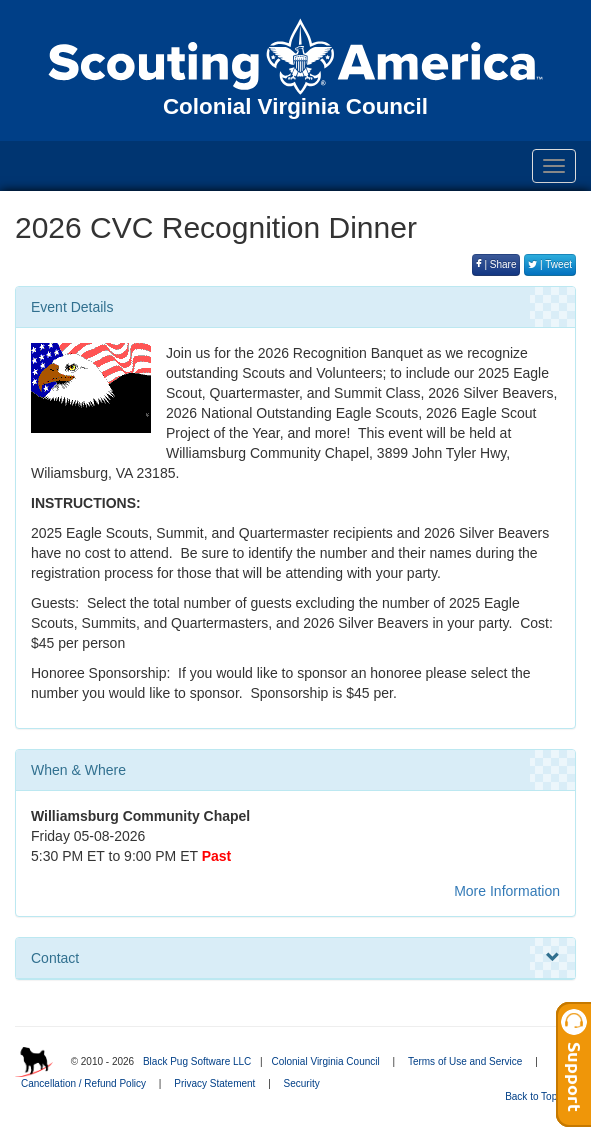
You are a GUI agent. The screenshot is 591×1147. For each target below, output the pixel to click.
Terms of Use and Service (465, 1061)
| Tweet (550, 264)
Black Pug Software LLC (197, 1061)
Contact (295, 958)
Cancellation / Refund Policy (83, 1083)
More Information (507, 891)
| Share (496, 264)
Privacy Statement (214, 1083)
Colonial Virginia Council (325, 1061)
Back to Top (537, 1096)
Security (302, 1083)
